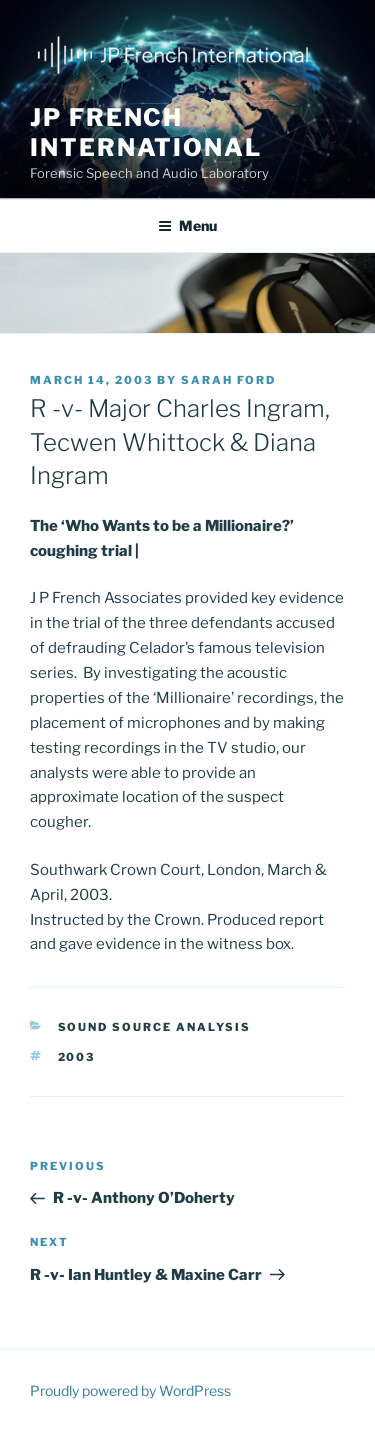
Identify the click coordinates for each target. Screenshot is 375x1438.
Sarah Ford (228, 380)
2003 (77, 1057)
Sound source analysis (155, 1027)
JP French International (146, 132)
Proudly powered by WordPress (130, 1390)
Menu (187, 225)
